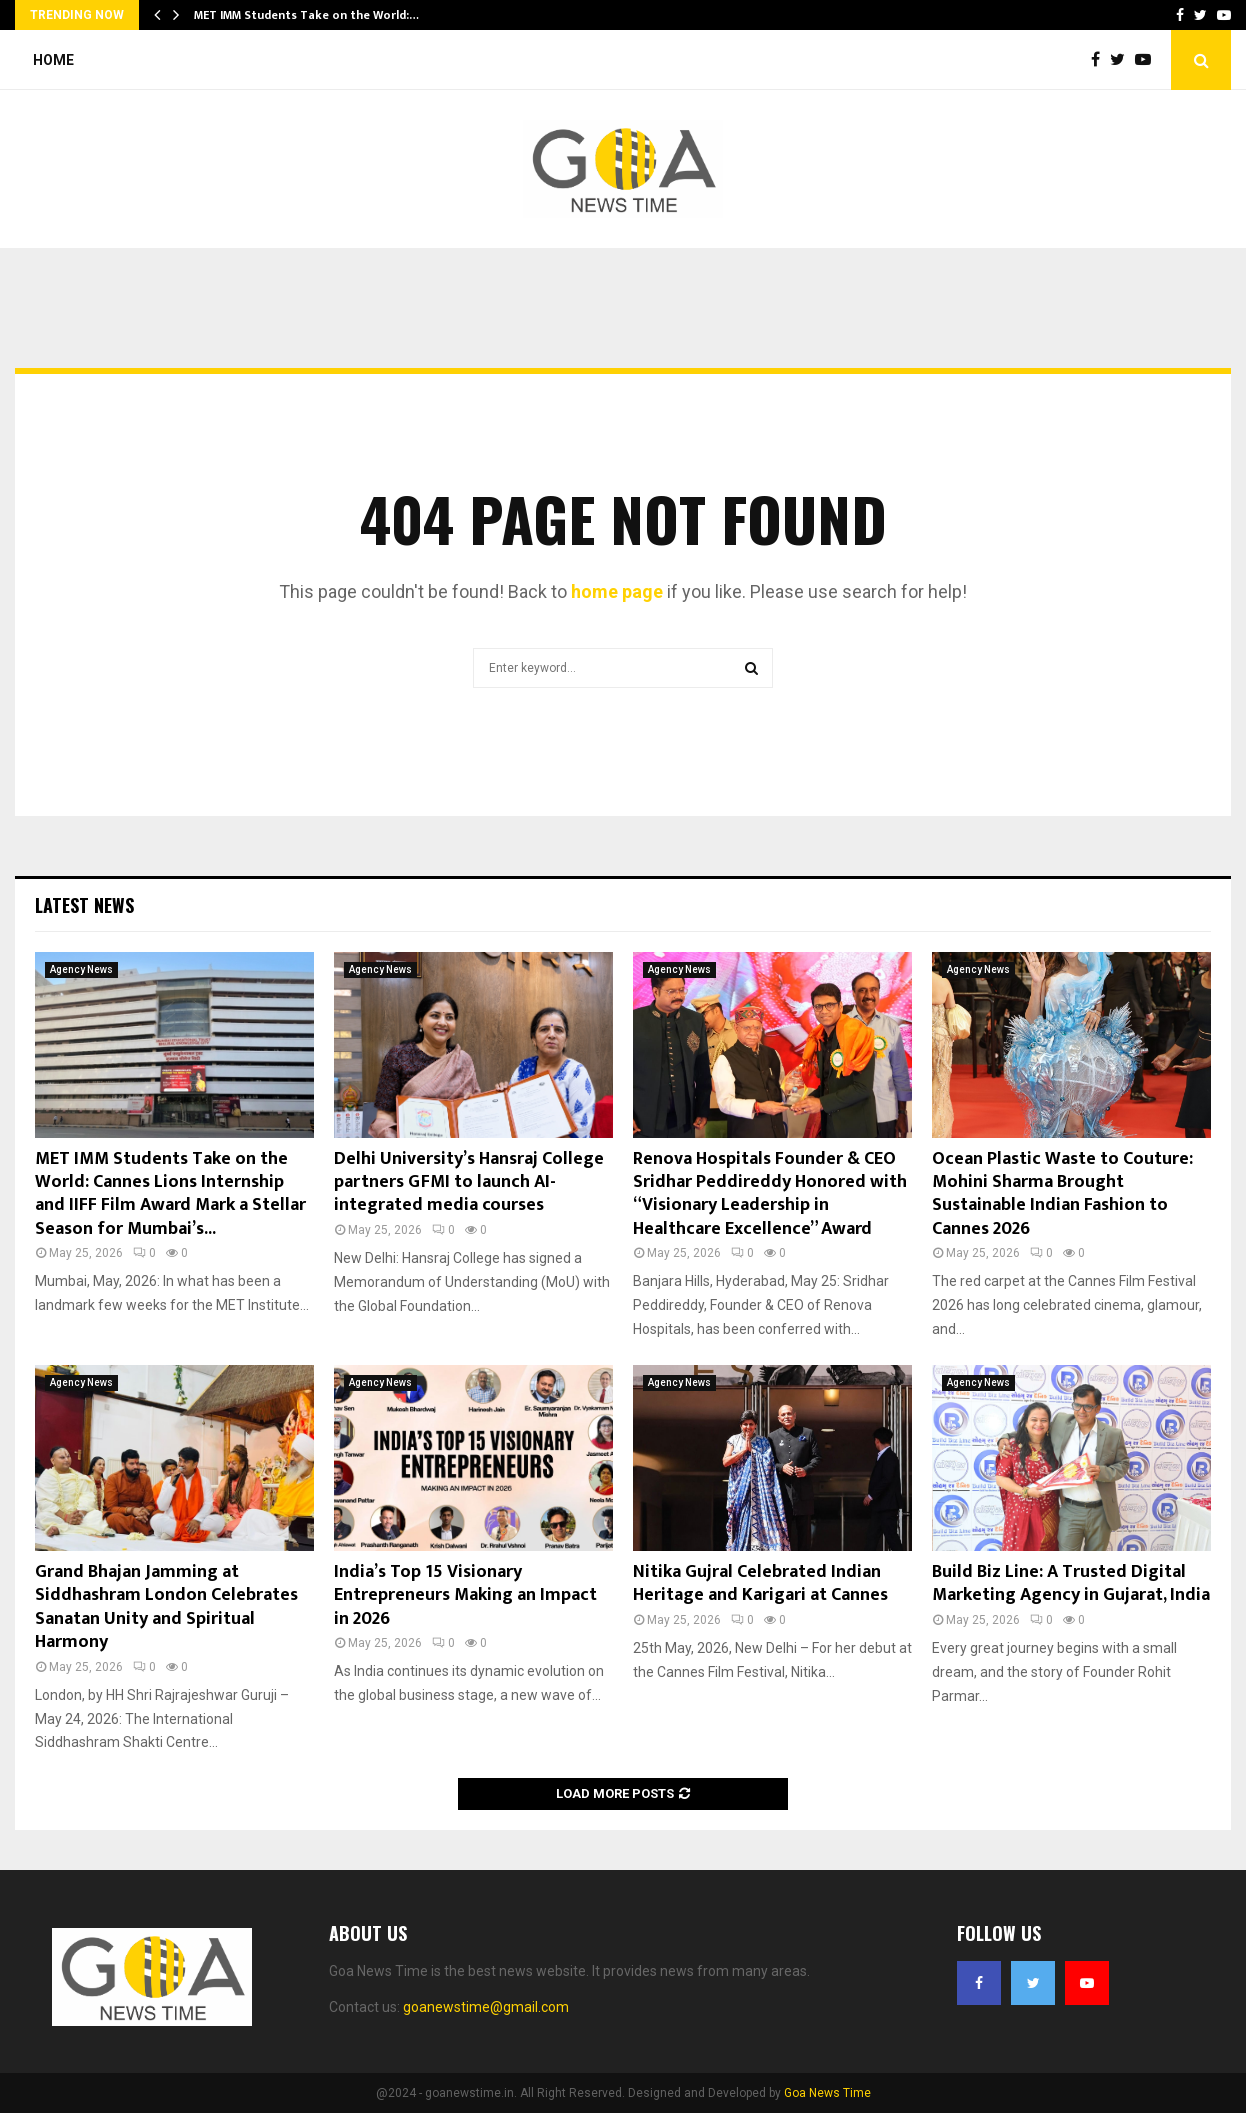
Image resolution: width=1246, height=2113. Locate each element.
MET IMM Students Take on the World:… (306, 15)
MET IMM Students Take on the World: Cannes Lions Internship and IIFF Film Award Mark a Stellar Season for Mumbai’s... (170, 1194)
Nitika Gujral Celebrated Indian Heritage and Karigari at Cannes (760, 1583)
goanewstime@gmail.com (486, 2007)
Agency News (81, 969)
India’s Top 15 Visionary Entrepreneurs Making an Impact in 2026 (465, 1595)
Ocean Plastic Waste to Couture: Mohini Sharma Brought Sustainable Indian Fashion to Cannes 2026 (1062, 1194)
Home (53, 60)
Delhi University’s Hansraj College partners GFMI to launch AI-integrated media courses (469, 1182)
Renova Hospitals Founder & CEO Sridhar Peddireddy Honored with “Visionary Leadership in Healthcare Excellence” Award (770, 1194)
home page (617, 591)
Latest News (84, 905)
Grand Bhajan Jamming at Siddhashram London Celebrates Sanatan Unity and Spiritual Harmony (166, 1607)
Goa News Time (827, 2093)
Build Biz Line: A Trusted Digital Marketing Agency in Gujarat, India (1071, 1583)
